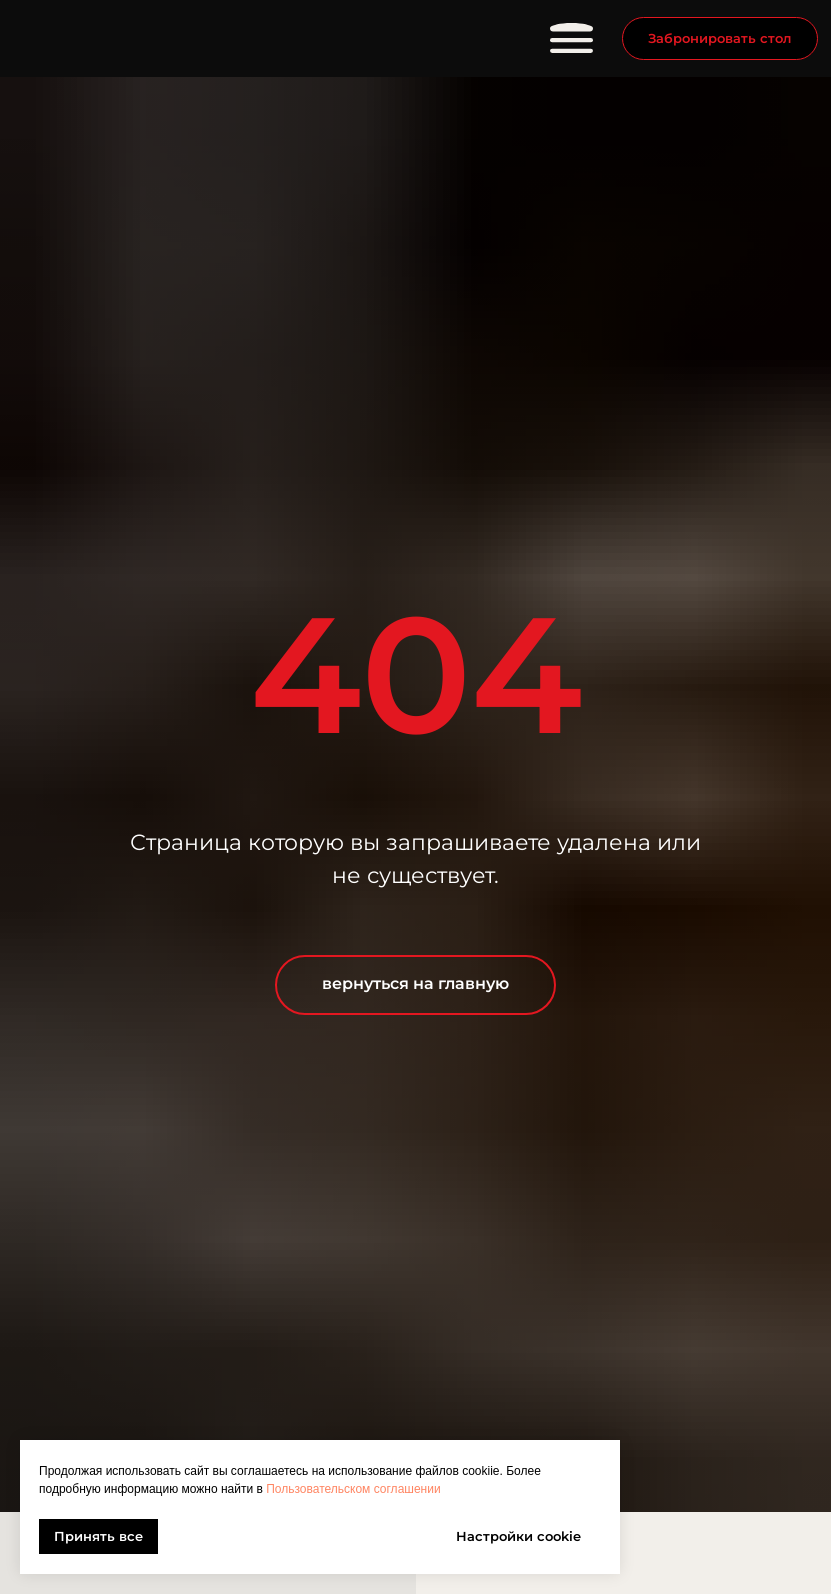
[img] (140, 39)
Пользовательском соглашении (353, 1489)
